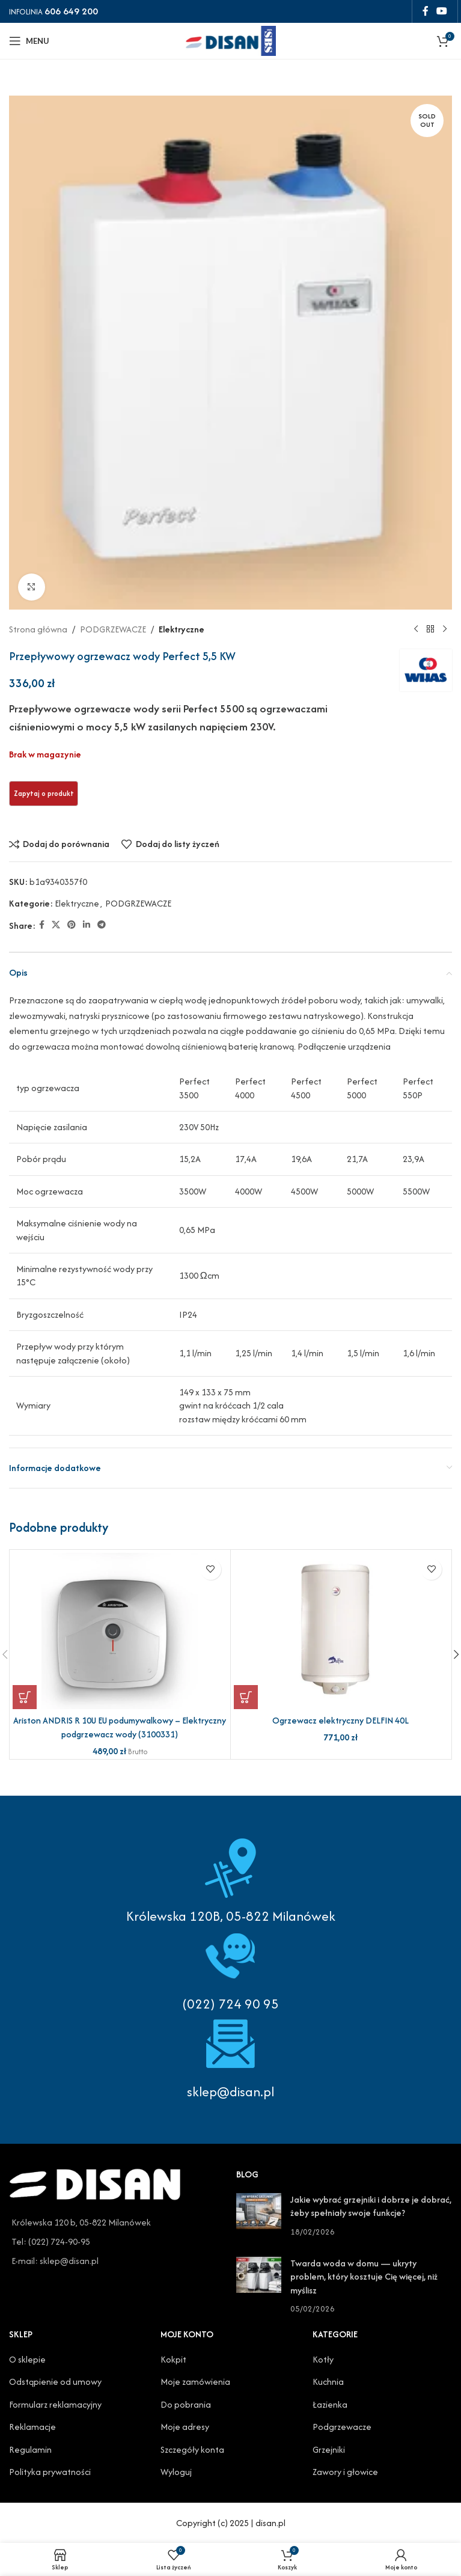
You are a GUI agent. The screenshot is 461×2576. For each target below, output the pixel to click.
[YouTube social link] (442, 11)
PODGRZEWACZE (113, 629)
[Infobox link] (230, 1969)
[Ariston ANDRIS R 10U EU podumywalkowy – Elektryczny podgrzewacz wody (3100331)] (120, 1631)
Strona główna (38, 629)
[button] (25, 1697)
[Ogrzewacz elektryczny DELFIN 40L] (341, 1631)
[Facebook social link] (425, 11)
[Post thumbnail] (258, 2215)
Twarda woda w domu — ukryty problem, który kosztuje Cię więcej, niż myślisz (364, 2276)
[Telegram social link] (101, 925)
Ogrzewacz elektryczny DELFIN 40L (340, 1720)
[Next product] (445, 629)
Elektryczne (181, 629)
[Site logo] (230, 39)
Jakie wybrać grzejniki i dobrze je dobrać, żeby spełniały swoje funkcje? (370, 2206)
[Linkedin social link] (86, 925)
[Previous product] (416, 629)
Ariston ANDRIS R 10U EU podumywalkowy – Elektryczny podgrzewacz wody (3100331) (119, 1727)
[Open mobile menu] (29, 41)
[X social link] (56, 925)
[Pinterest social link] (71, 925)
